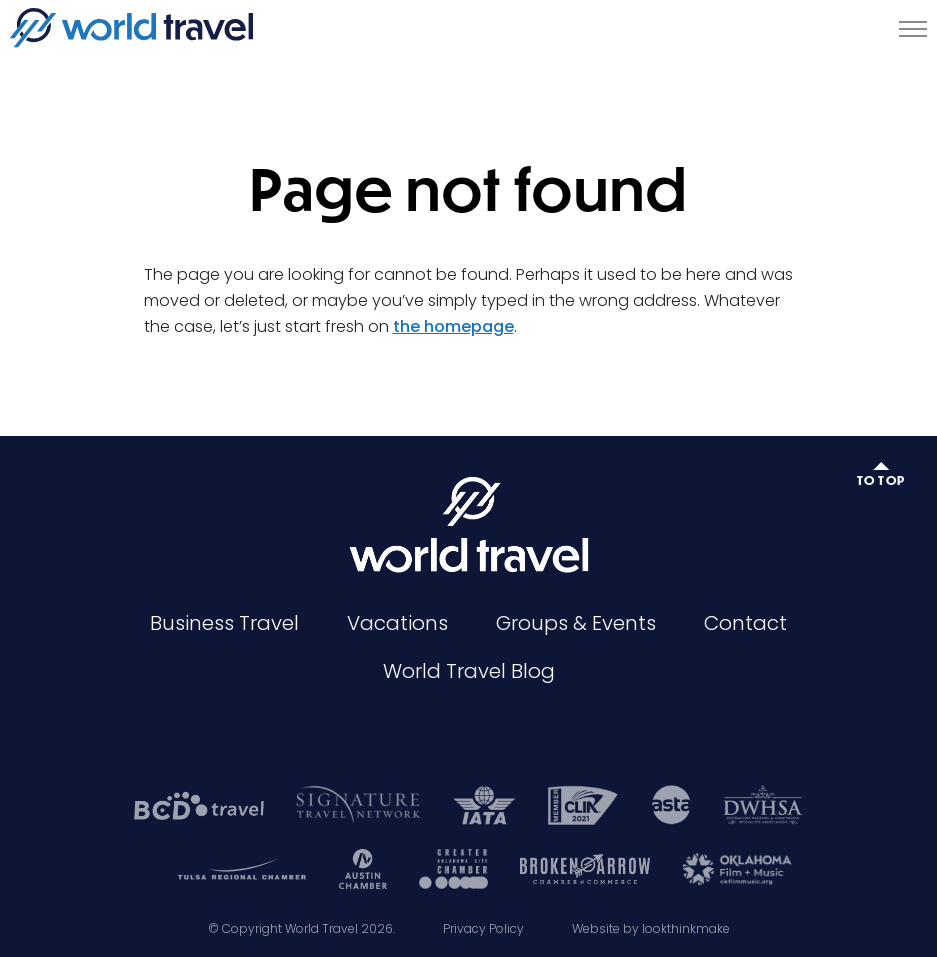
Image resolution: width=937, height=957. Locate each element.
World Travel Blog (469, 671)
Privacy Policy (483, 928)
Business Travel (224, 623)
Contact (745, 623)
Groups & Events (576, 623)
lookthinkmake (686, 928)
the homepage (453, 326)
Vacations (397, 623)
